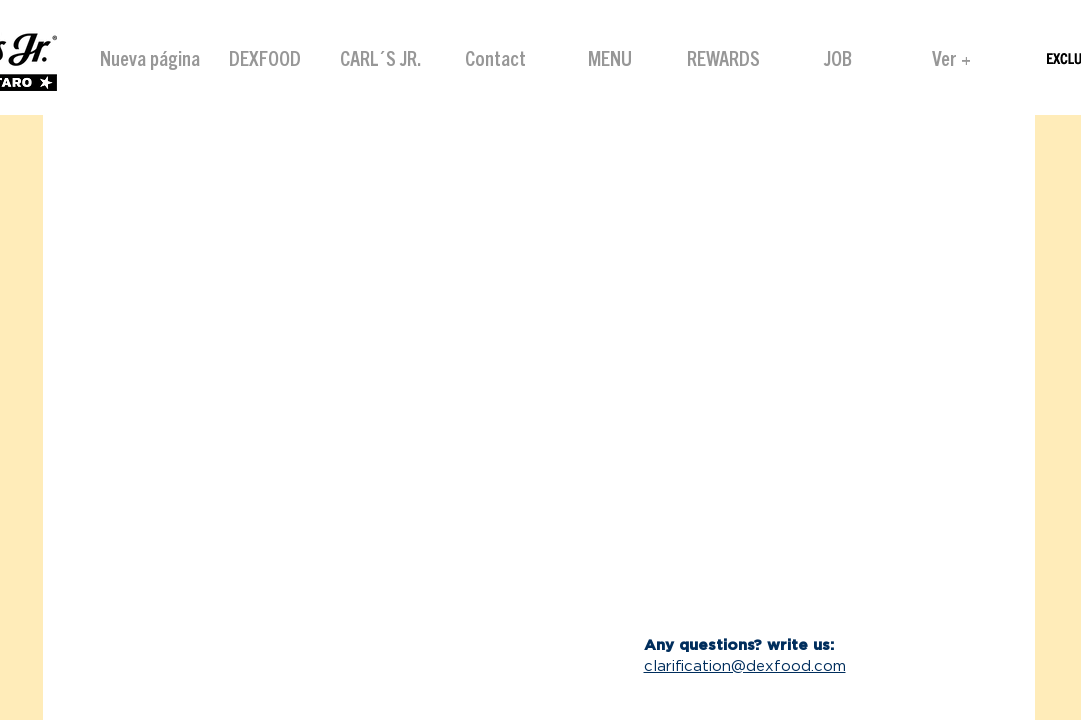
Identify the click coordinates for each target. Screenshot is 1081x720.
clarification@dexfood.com (745, 666)
